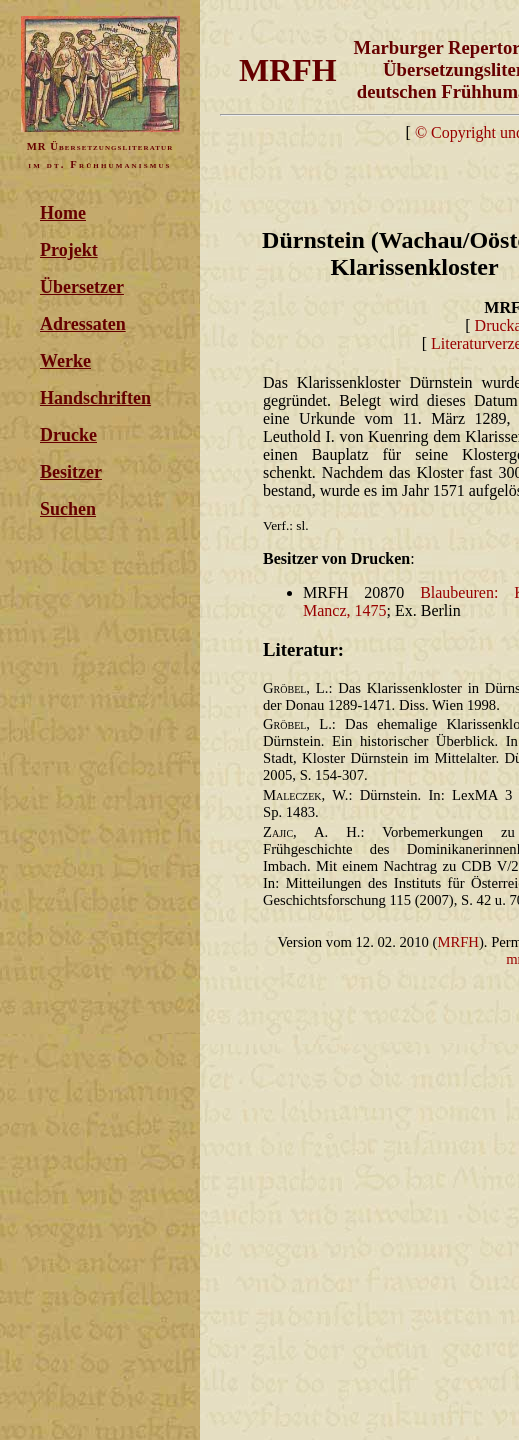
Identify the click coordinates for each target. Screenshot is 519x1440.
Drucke (68, 435)
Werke (65, 361)
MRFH (458, 942)
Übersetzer (82, 287)
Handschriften (95, 398)
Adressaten (83, 324)
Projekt (69, 250)
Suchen (68, 509)
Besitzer (71, 472)
